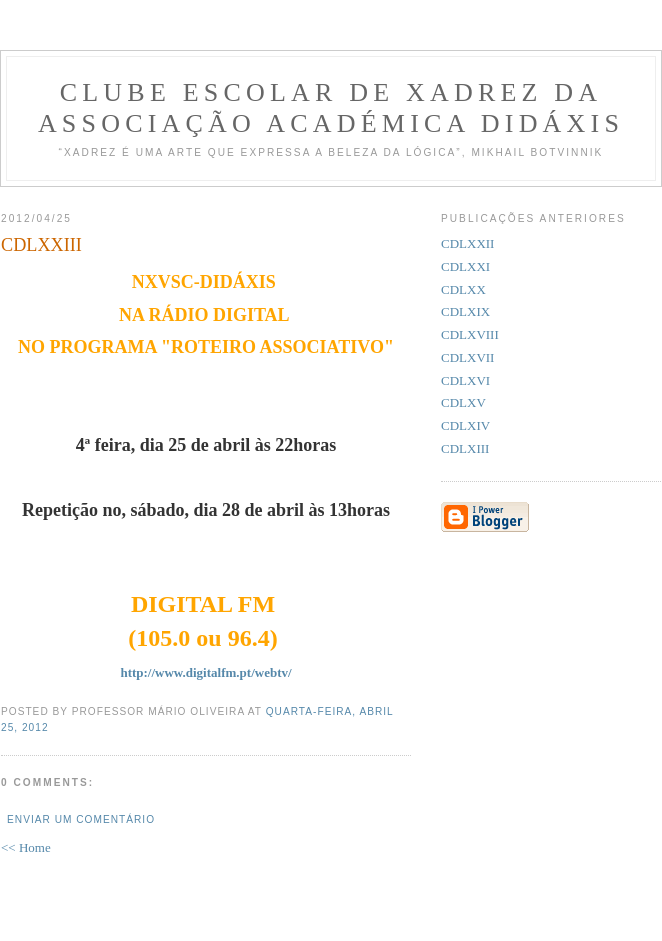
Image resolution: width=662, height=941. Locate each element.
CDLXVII (467, 357)
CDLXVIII (470, 334)
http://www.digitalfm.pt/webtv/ (205, 672)
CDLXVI (465, 380)
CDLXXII (467, 243)
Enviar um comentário (81, 819)
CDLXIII (465, 448)
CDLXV (463, 402)
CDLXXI (465, 266)
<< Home (26, 847)
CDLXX (463, 289)
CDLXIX (465, 311)
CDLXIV (465, 425)
